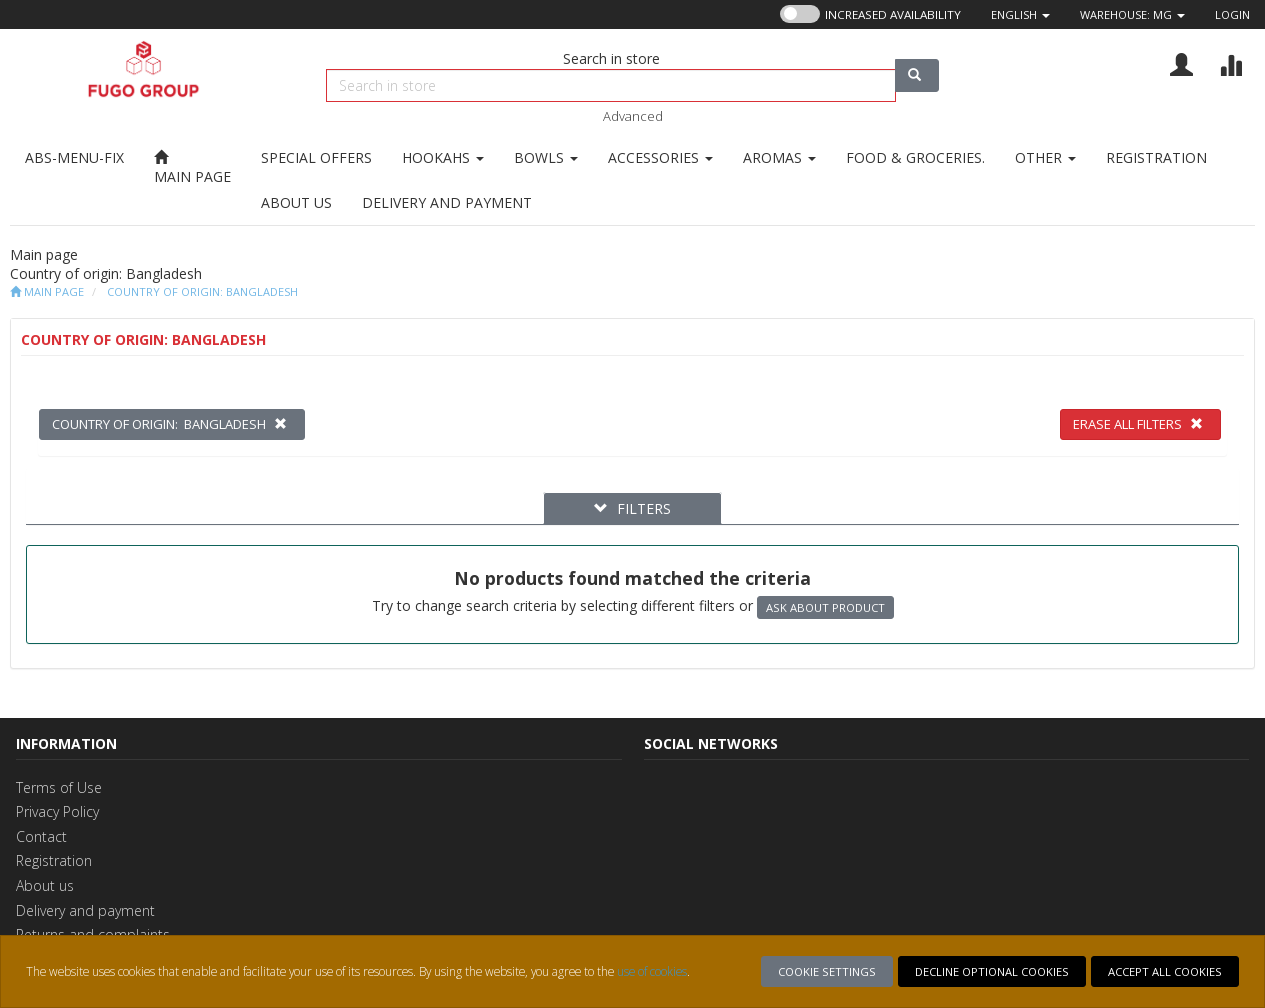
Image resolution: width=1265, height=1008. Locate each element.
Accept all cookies (1165, 971)
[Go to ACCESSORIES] (660, 157)
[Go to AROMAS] (779, 157)
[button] (1020, 14)
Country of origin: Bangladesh (202, 291)
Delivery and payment (85, 910)
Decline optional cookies (992, 971)
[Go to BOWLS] (546, 157)
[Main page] (192, 167)
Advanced (633, 116)
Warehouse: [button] (1132, 14)
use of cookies (652, 971)
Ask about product (825, 607)
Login (1232, 14)
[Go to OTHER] (1045, 157)
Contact (41, 836)
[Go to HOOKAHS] (443, 157)
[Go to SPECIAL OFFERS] (316, 157)
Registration (54, 860)
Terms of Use (59, 787)
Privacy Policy (57, 811)
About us (45, 885)
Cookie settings (827, 971)
